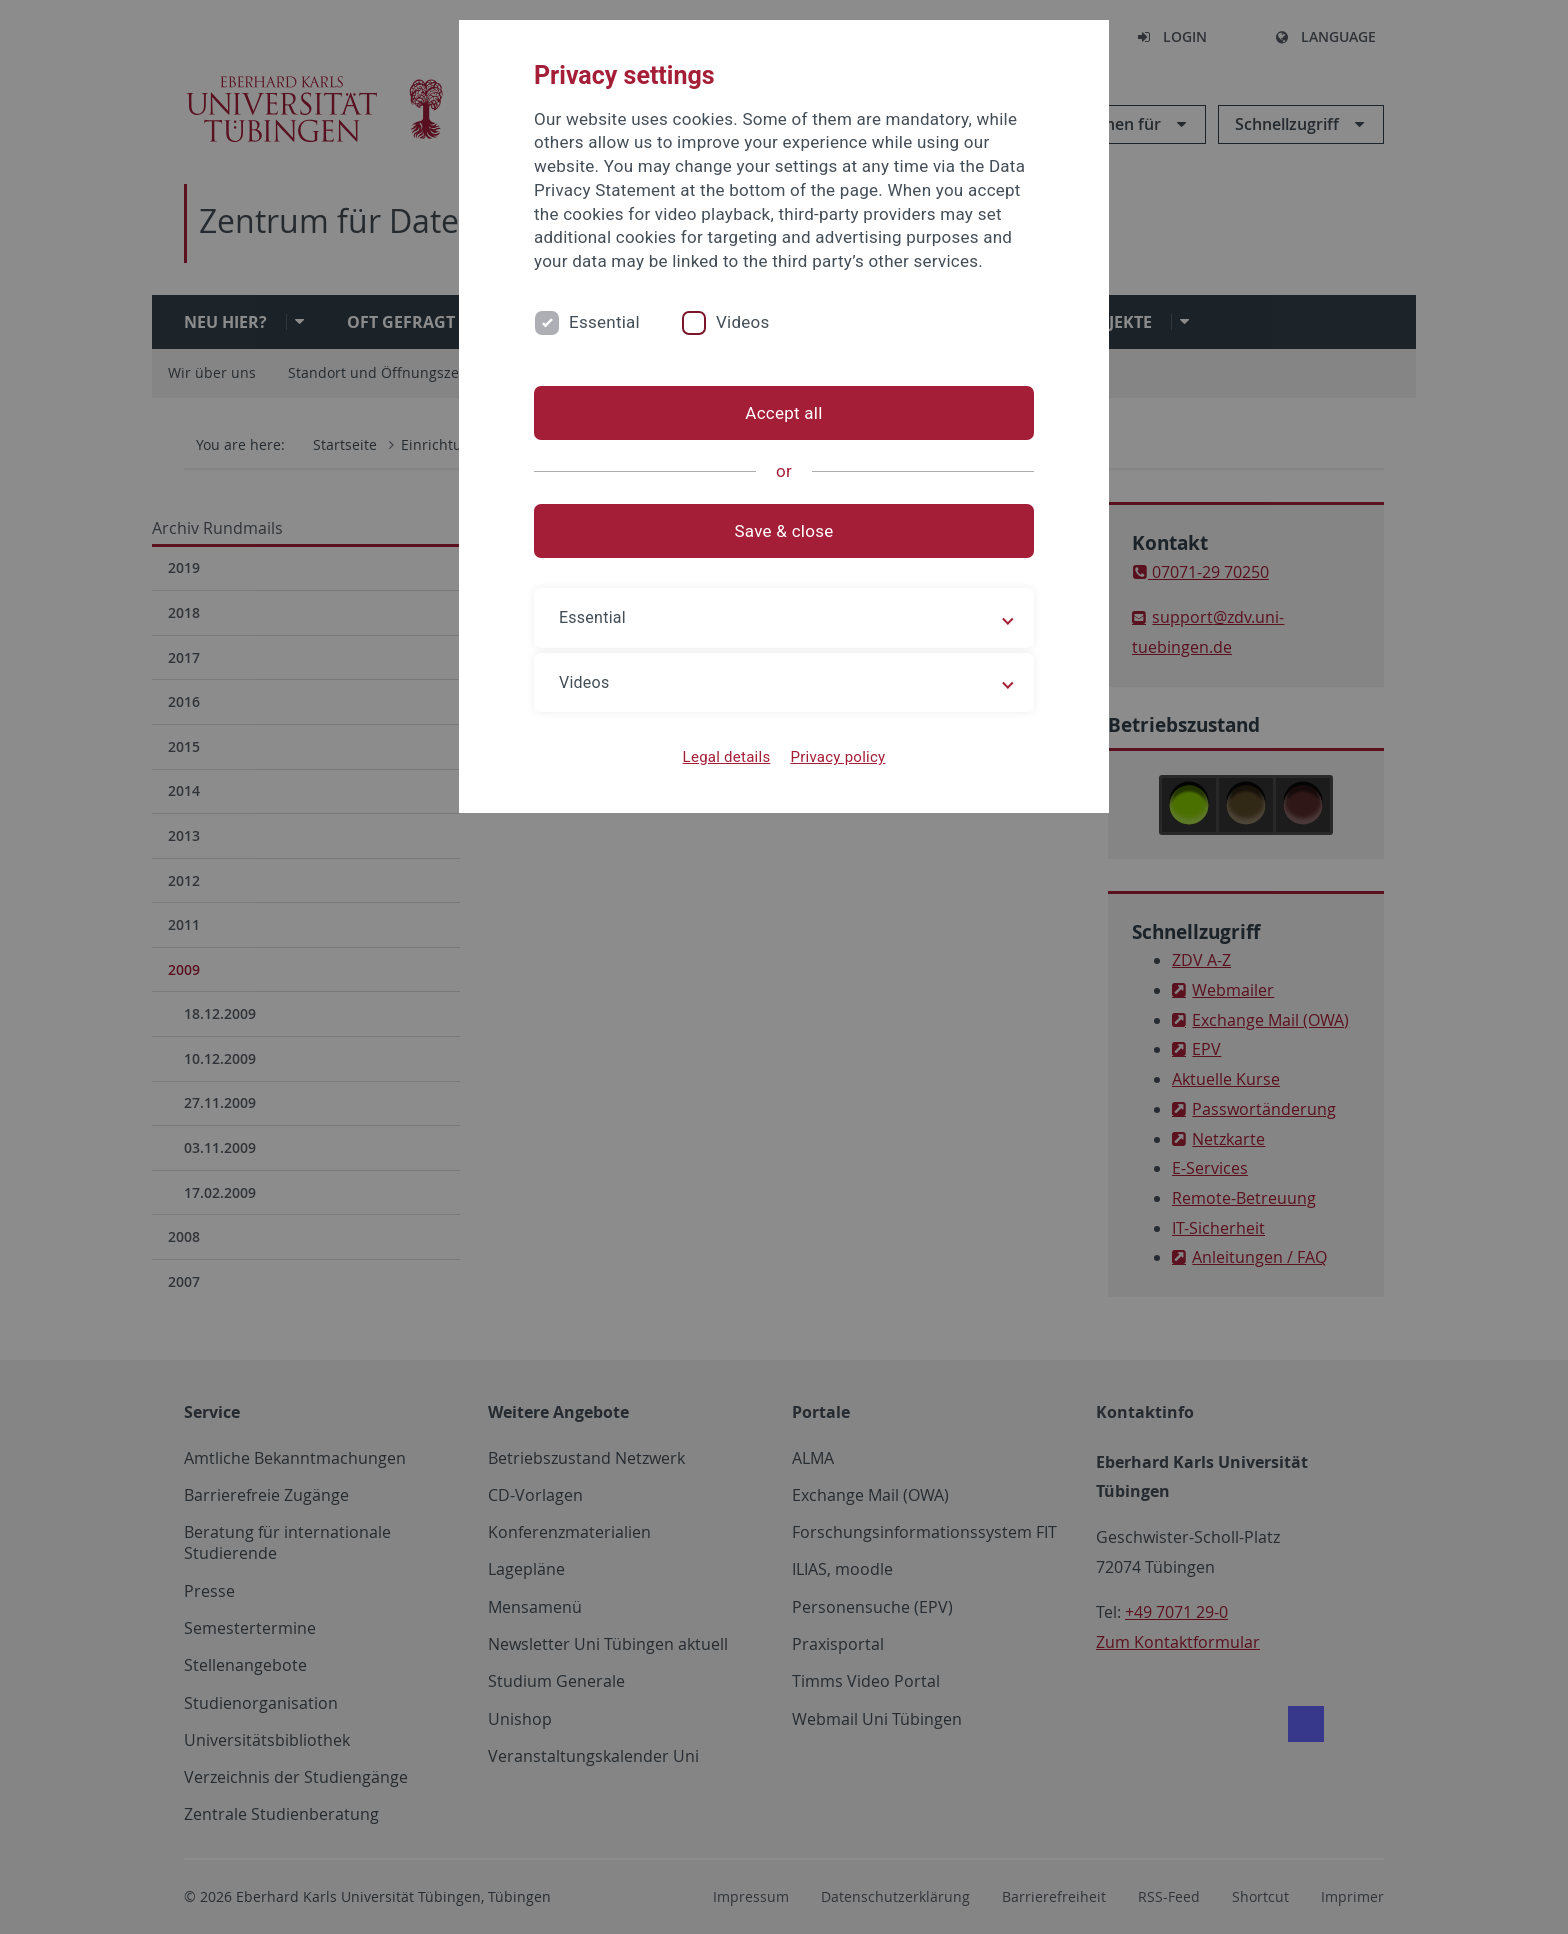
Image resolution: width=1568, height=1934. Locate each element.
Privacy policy (837, 757)
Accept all (783, 413)
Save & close (784, 531)
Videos (743, 322)
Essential (604, 322)
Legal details (727, 757)
